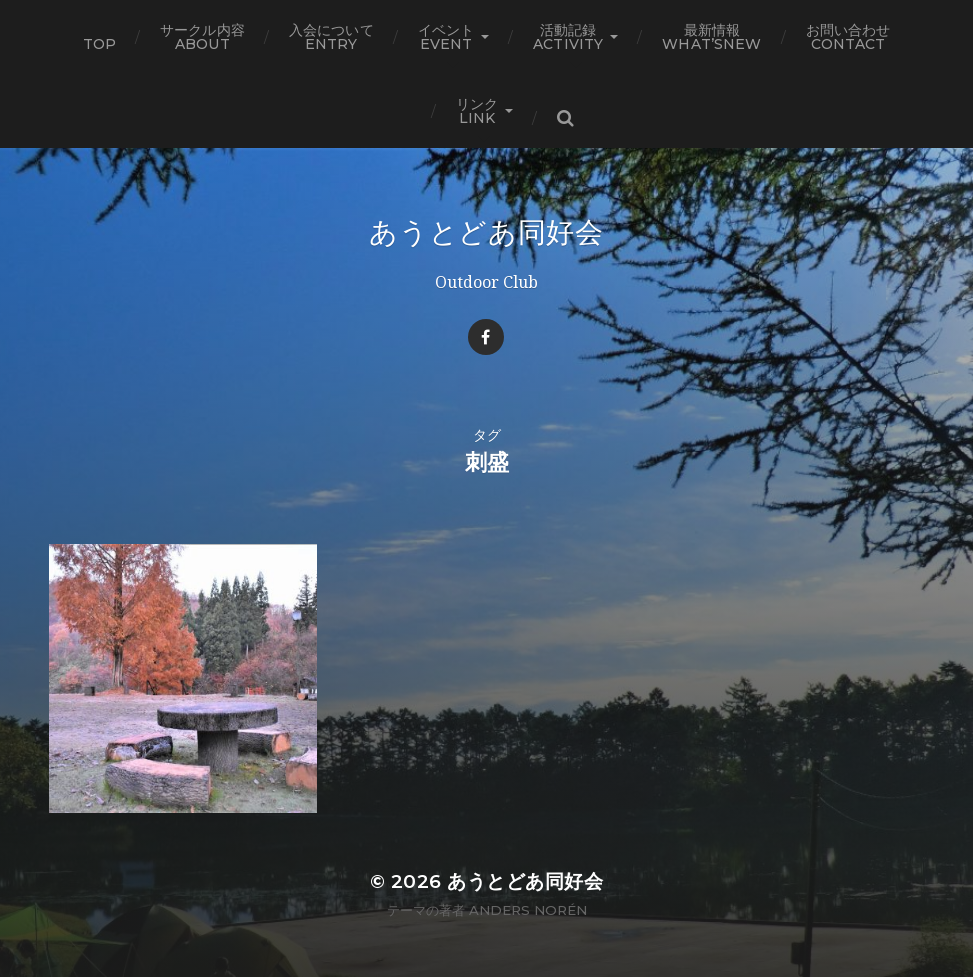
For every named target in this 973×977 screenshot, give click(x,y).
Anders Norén (528, 910)
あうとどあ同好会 (486, 232)
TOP (99, 44)
